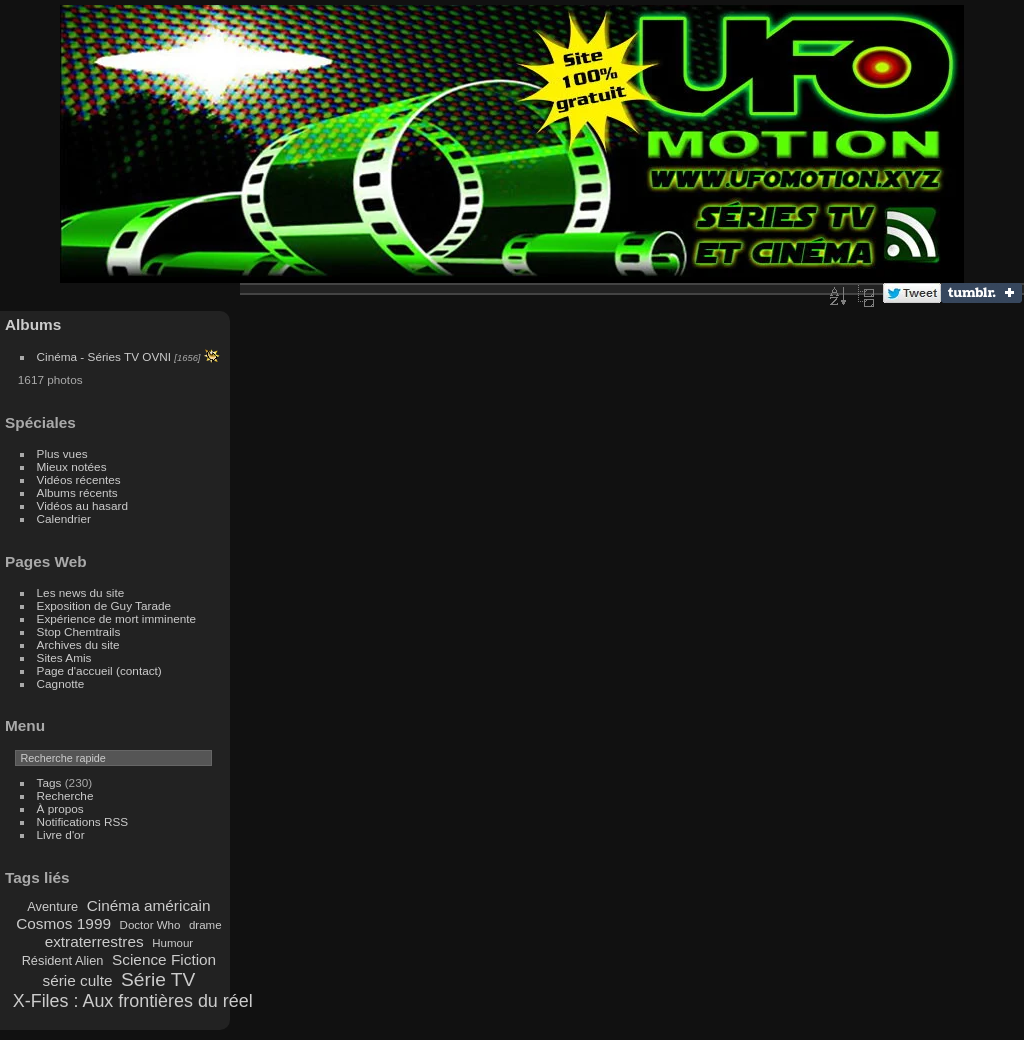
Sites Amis (64, 657)
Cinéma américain (149, 905)
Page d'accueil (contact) (99, 670)
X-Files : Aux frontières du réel (133, 1001)
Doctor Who (150, 925)
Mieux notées (72, 466)
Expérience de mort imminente (117, 618)
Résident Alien (63, 960)
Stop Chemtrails (79, 631)
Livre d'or (61, 834)
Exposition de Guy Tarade (104, 605)
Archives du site (78, 644)
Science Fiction (164, 959)
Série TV (158, 979)
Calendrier (64, 518)
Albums (33, 324)
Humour (172, 943)
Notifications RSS (83, 821)
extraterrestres (94, 941)
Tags (49, 782)
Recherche (65, 795)
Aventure (52, 906)
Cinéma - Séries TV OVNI (104, 356)
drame (205, 925)
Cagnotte (61, 683)
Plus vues (62, 453)
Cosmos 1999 (63, 923)
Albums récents (77, 492)
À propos (60, 808)
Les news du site (81, 592)
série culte (77, 980)
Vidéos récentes (79, 479)
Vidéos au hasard (82, 505)
